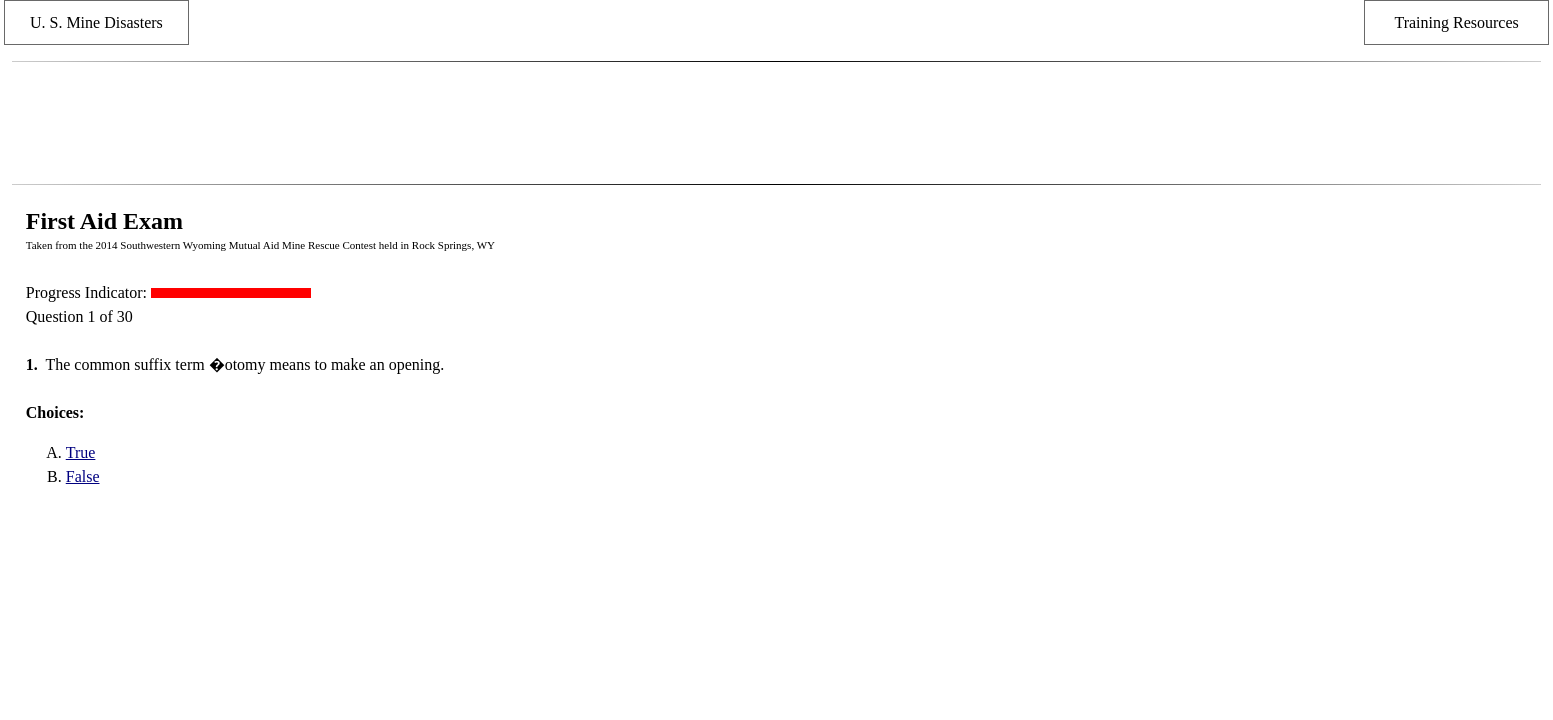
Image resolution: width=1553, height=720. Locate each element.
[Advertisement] (776, 123)
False (83, 476)
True (81, 452)
